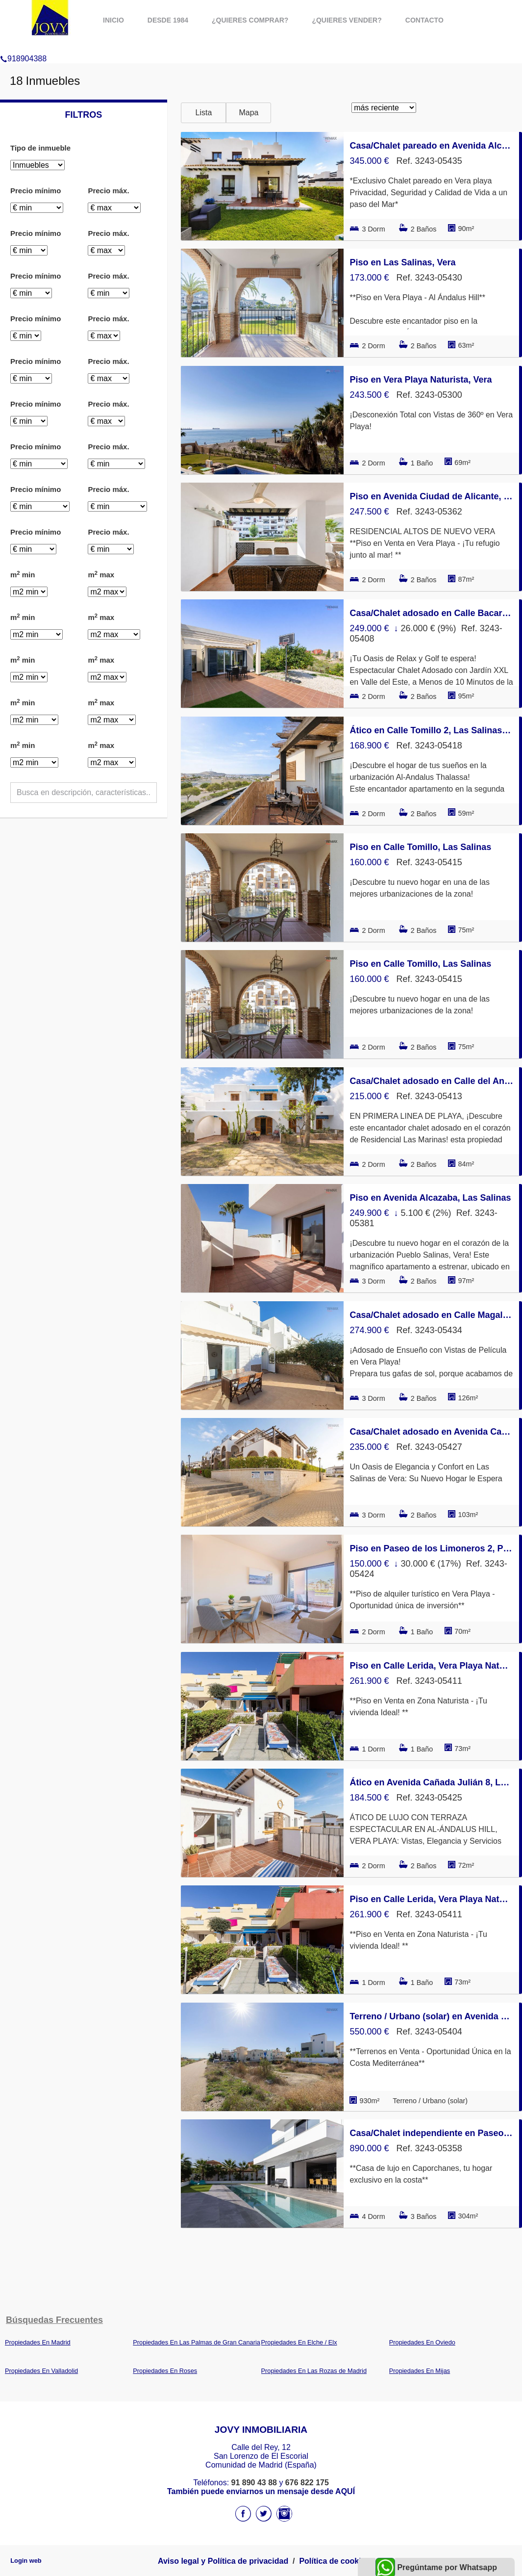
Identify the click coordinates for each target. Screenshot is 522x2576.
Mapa (248, 112)
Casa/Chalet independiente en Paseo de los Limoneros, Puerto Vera (431, 2133)
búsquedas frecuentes (54, 2320)
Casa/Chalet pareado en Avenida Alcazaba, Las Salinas (431, 146)
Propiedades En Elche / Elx (299, 2342)
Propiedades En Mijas (419, 2370)
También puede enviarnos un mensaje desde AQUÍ (261, 2491)
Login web (25, 2560)
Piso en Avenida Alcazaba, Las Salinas (430, 1198)
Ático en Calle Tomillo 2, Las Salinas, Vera (431, 730)
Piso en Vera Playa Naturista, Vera (420, 380)
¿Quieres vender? (346, 20)
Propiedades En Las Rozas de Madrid (314, 2370)
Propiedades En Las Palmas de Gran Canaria (196, 2342)
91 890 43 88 (254, 2482)
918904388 (23, 46)
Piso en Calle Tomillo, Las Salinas (420, 847)
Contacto (424, 20)
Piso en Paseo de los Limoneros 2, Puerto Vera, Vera (431, 1548)
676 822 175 (307, 2482)
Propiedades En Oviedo (422, 2342)
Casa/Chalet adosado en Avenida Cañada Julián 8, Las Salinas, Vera (431, 1432)
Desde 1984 (168, 20)
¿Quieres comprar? (250, 20)
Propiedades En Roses (165, 2370)
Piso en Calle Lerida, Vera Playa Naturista (431, 1666)
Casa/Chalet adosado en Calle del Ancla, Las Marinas (431, 1081)
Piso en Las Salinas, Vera (402, 262)
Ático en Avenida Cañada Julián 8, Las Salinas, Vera (431, 1782)
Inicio (113, 20)
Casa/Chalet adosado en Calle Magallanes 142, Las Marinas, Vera (431, 1315)
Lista (204, 112)
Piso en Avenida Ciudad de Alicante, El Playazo (431, 496)
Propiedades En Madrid (38, 2342)
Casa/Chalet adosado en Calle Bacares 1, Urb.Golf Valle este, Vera (431, 613)
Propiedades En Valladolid (41, 2370)
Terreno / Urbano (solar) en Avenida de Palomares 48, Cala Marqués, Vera (431, 2016)
